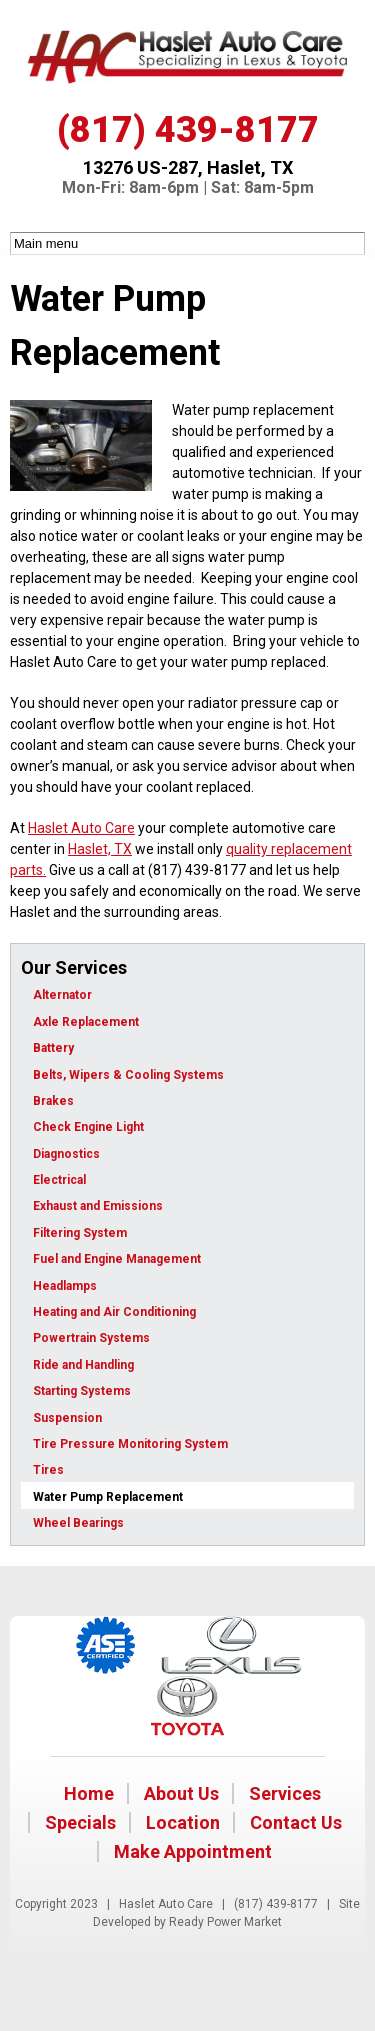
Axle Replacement (86, 1022)
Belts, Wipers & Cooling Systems (128, 1075)
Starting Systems (82, 1391)
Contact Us (296, 1822)
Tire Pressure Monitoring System (130, 1444)
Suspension (67, 1418)
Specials (80, 1822)
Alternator (62, 995)
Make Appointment (193, 1851)
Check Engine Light (88, 1127)
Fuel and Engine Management (117, 1259)
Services (285, 1793)
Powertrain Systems (91, 1338)
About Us (181, 1793)
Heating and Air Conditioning (114, 1312)
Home (89, 1793)
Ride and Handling (83, 1365)
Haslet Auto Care (81, 828)
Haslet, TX (100, 849)
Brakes (53, 1101)
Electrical (59, 1180)
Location (183, 1822)
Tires (48, 1470)
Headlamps (65, 1286)
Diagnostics (66, 1154)
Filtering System (80, 1233)
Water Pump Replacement (108, 1497)
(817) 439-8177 (188, 130)
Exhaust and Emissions (98, 1206)
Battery (53, 1048)
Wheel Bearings (78, 1523)
